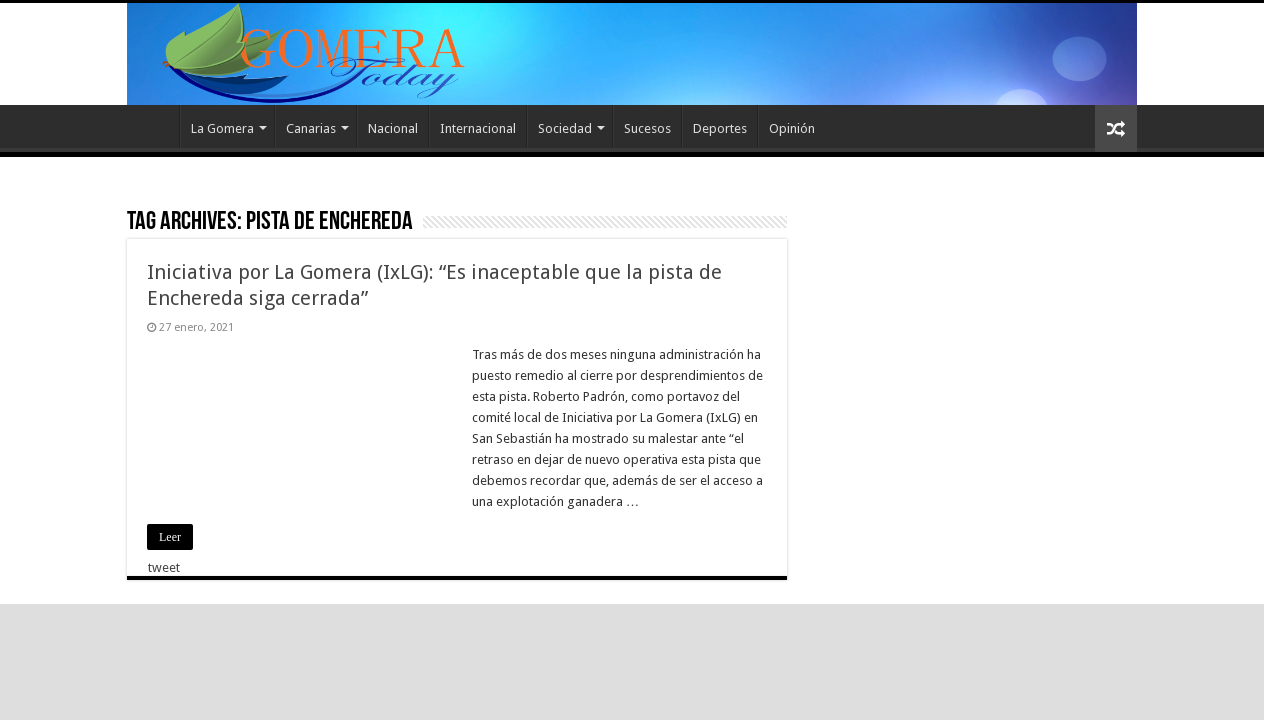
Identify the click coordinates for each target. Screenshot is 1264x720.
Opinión (792, 128)
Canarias (311, 128)
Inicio (153, 126)
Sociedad (565, 128)
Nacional (393, 128)
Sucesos (647, 128)
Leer (170, 537)
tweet (164, 567)
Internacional (478, 128)
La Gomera (222, 128)
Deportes (720, 128)
